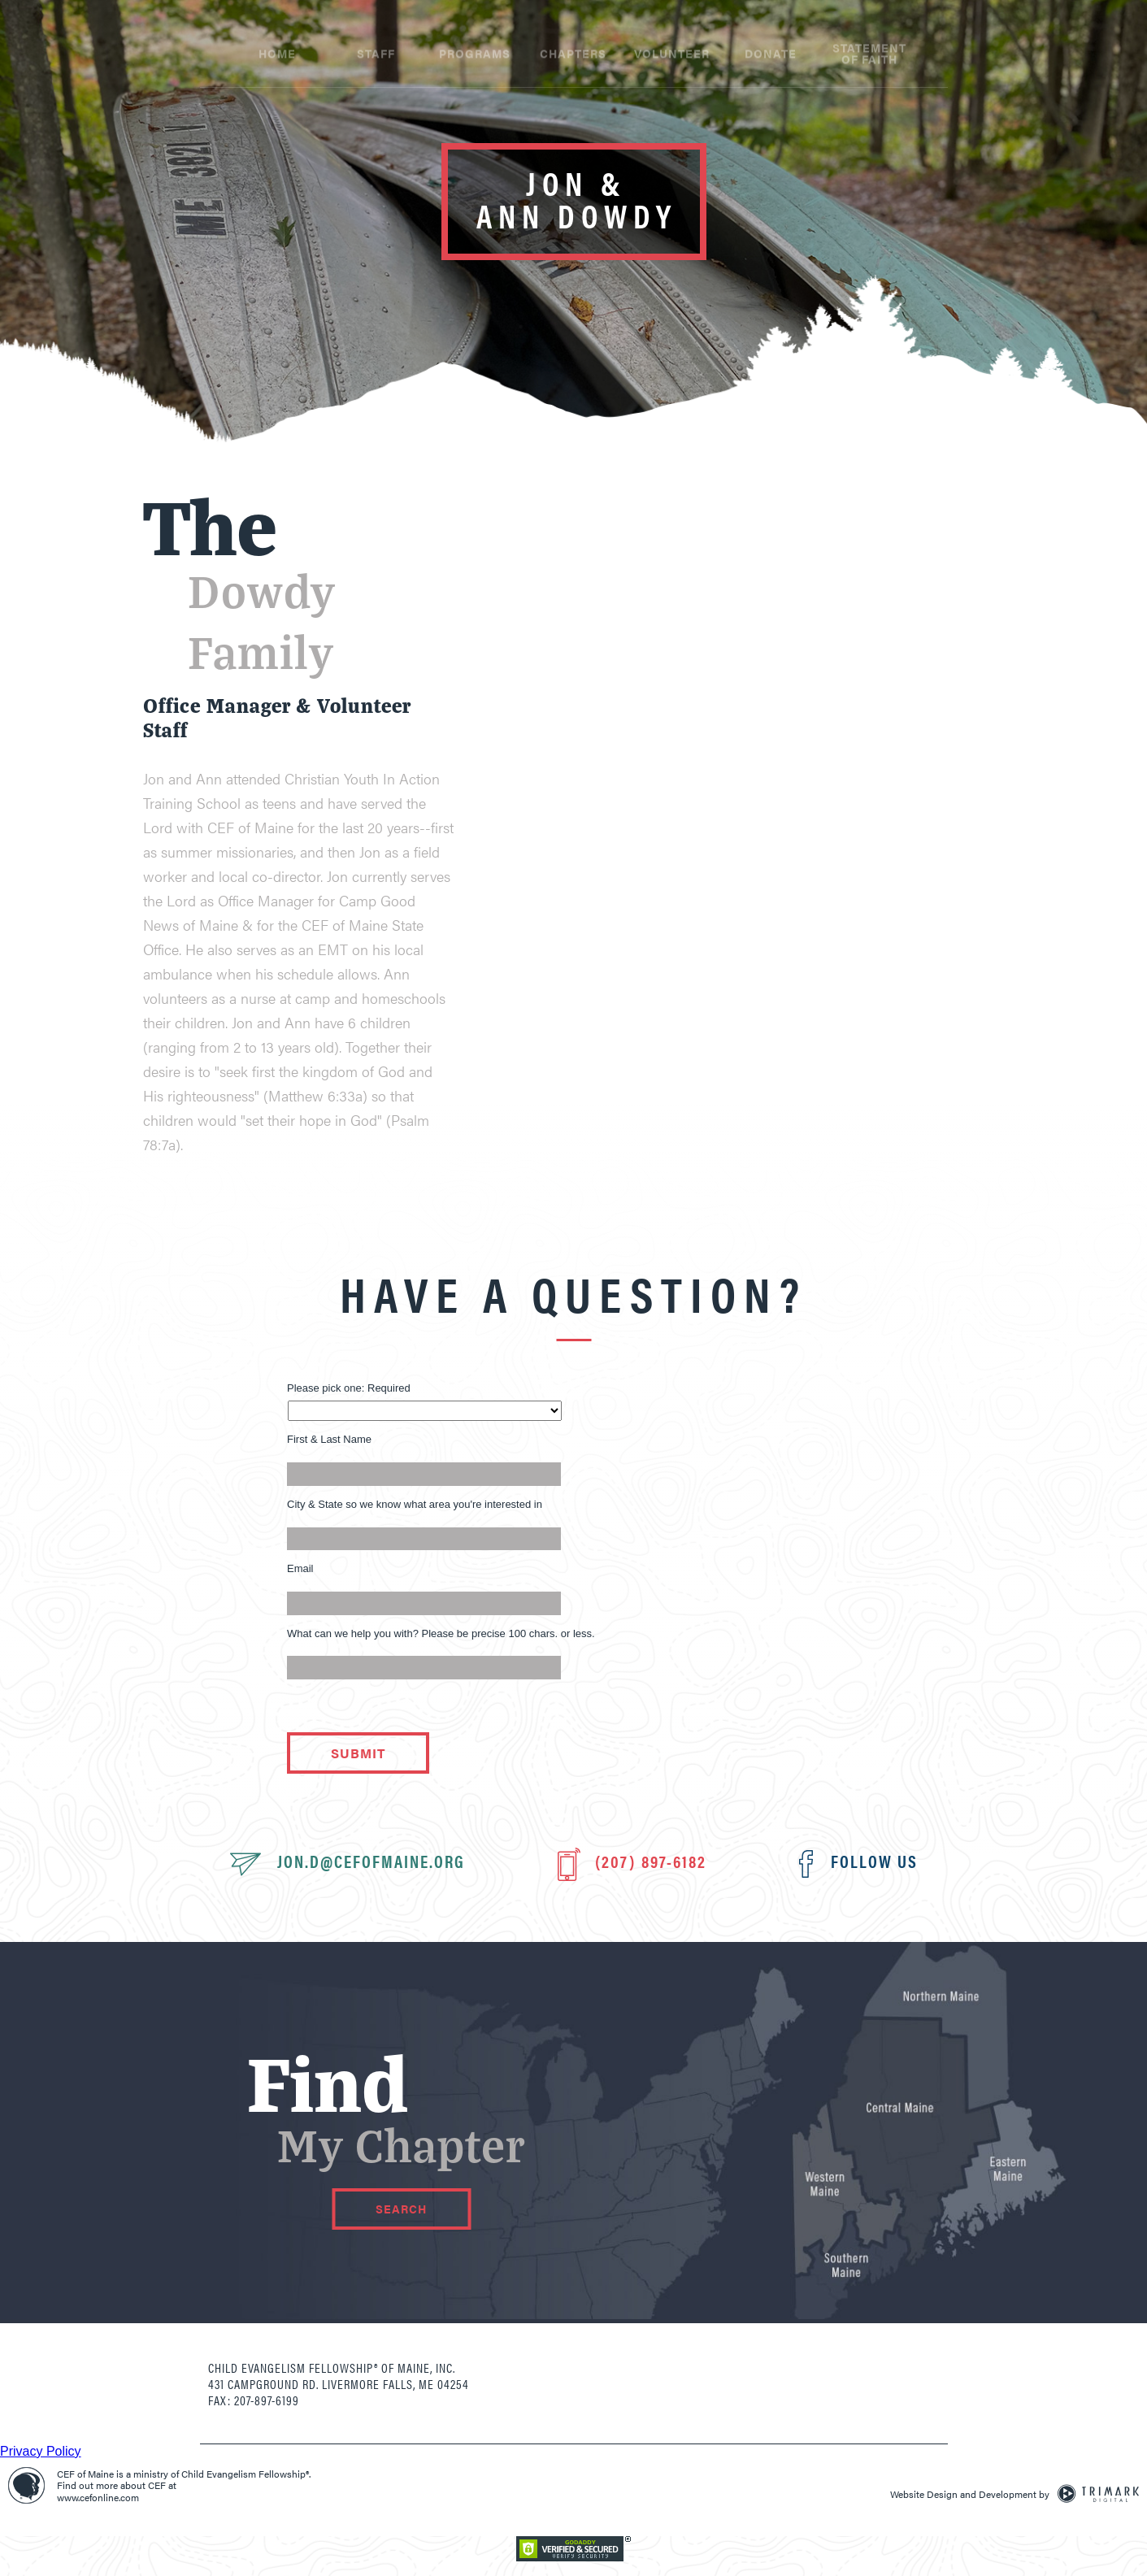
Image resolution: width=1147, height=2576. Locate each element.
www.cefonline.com (98, 2497)
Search (401, 2208)
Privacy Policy (40, 2451)
